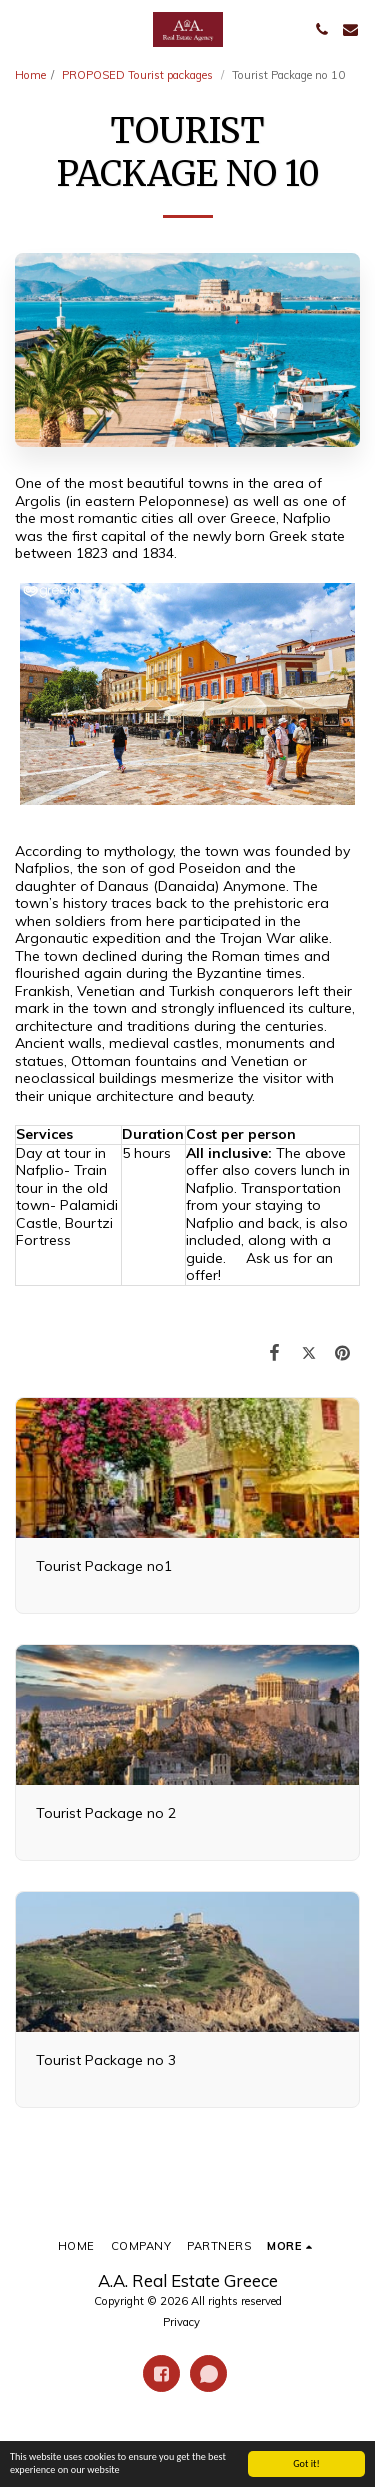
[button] (22, 28)
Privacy (181, 2322)
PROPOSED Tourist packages (139, 75)
